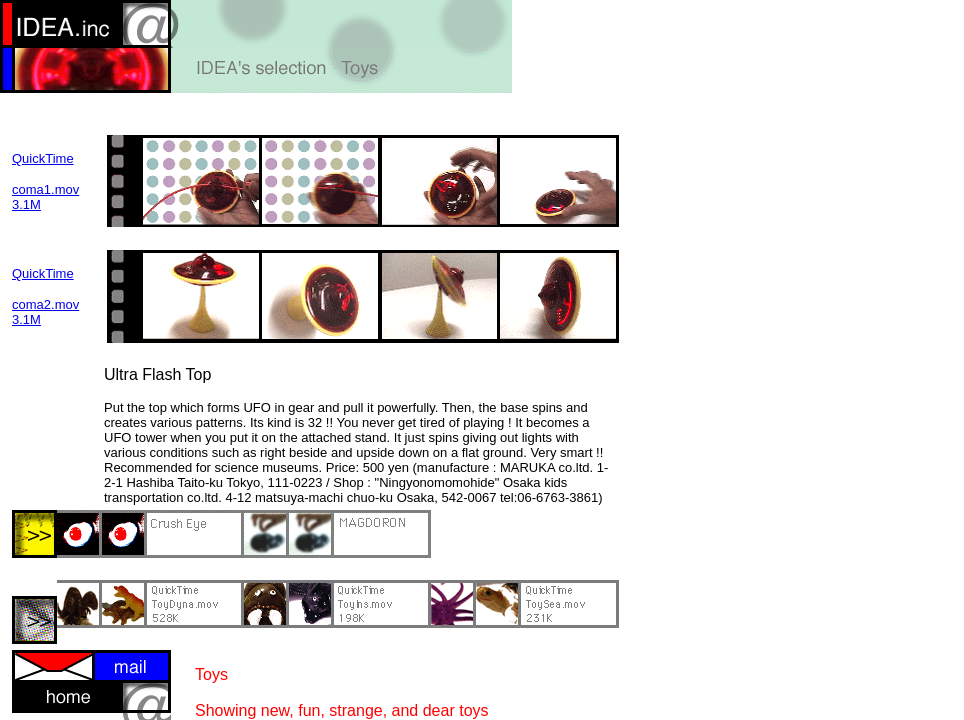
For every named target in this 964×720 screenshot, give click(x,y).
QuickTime (43, 158)
